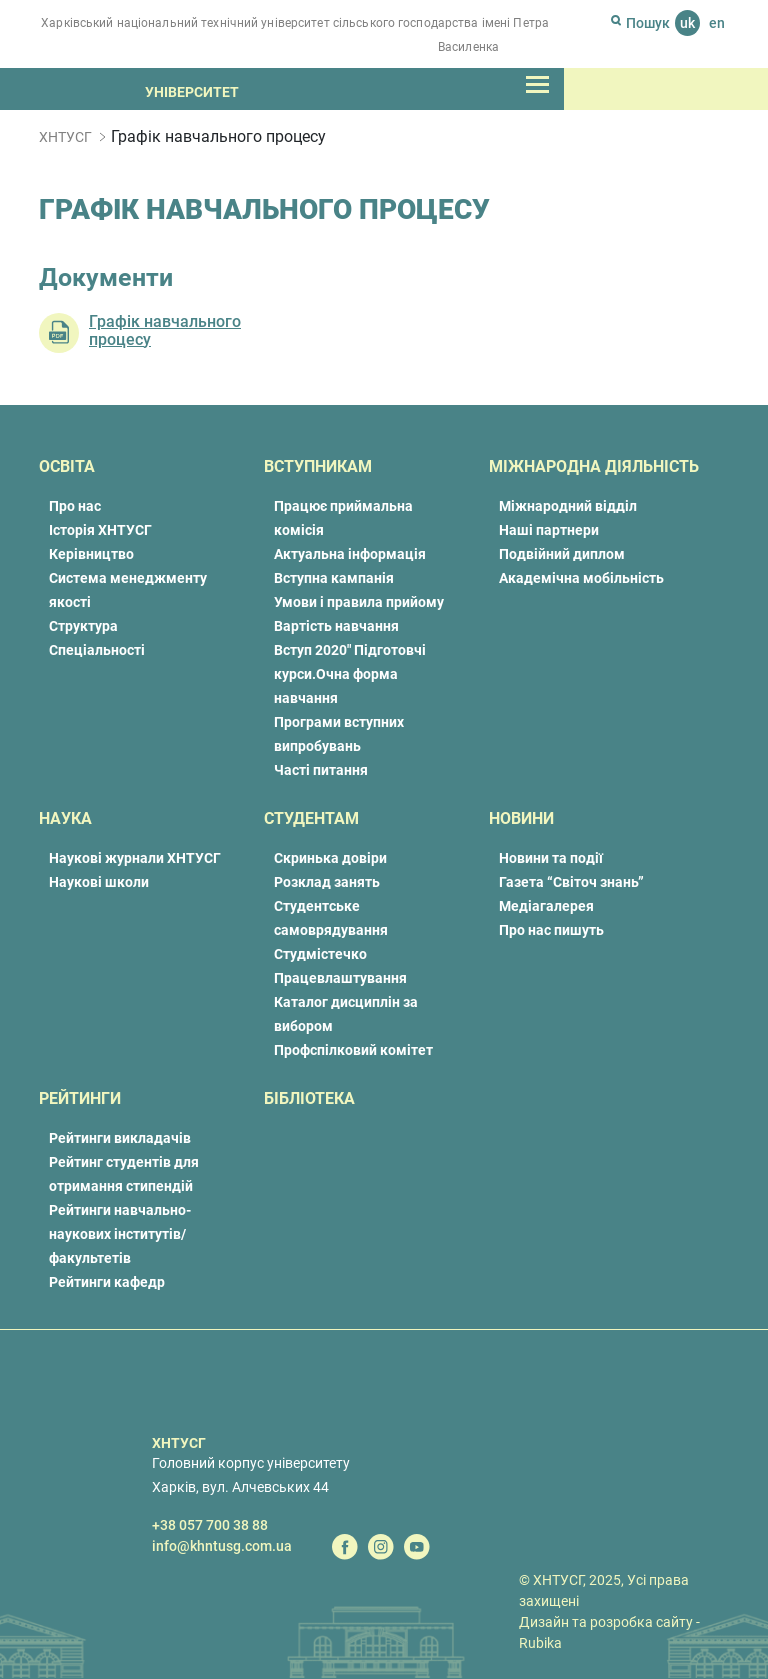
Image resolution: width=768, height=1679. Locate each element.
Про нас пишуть (551, 930)
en (717, 23)
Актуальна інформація (350, 554)
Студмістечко (320, 954)
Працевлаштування (340, 978)
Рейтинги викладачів (120, 1138)
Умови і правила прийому (359, 602)
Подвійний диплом (562, 554)
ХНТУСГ (65, 137)
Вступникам (318, 466)
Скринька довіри (330, 858)
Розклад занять (327, 882)
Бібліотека (309, 1098)
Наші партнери (549, 530)
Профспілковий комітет (353, 1050)
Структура (83, 626)
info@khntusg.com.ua (222, 1546)
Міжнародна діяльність (594, 466)
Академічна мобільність (581, 578)
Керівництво (91, 554)
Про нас (75, 506)
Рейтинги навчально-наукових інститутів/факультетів (120, 1234)
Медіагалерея (546, 906)
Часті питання (321, 770)
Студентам (311, 818)
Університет (192, 92)
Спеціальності (97, 650)
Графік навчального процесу (165, 331)
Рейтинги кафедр (107, 1282)
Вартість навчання (336, 626)
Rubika (540, 1643)
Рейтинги (80, 1098)
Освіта (67, 466)
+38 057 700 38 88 (210, 1525)
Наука (65, 818)
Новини (521, 818)
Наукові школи (99, 882)
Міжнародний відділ (568, 506)
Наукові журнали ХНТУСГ (135, 858)
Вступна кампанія (334, 578)
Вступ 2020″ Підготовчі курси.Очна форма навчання (350, 674)
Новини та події (551, 858)
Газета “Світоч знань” (571, 882)
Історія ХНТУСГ (100, 530)
